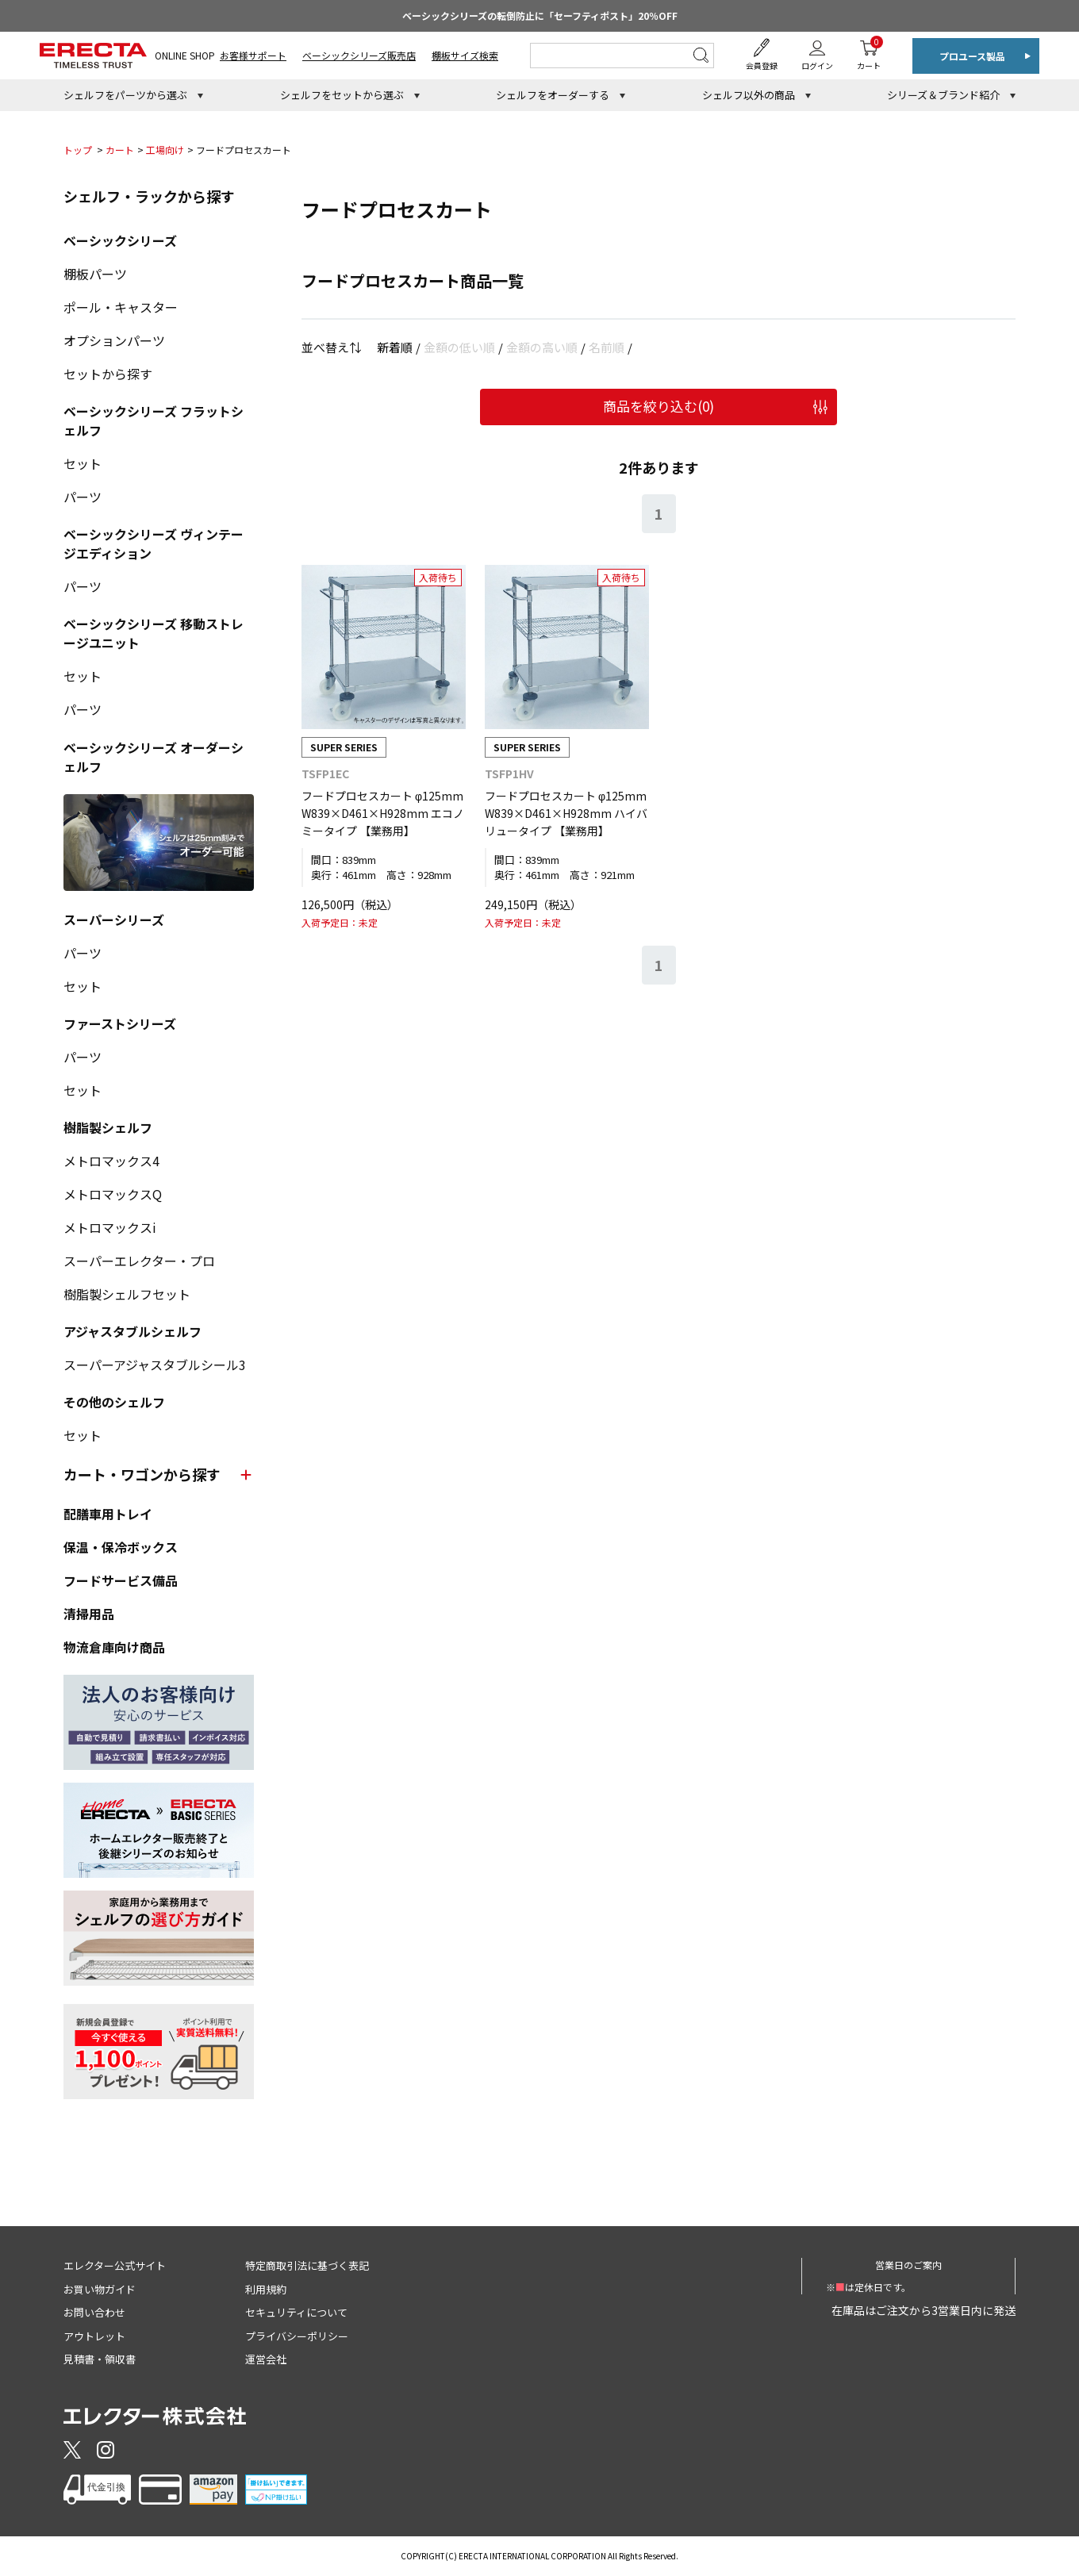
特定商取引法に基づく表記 (307, 2265)
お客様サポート (253, 55)
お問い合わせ (94, 2312)
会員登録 (762, 65)
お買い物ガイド (99, 2289)
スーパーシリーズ (113, 919)
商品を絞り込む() (658, 406)
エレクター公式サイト (114, 2265)
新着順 (395, 347)
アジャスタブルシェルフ (132, 1331)
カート (869, 53)
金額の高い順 (542, 347)
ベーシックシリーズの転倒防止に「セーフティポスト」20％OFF (540, 15)
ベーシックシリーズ (120, 240)
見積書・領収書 (99, 2359)
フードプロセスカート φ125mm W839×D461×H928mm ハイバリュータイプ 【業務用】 (566, 813)
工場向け (165, 149)
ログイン (817, 65)
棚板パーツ (95, 273)
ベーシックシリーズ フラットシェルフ (153, 420)
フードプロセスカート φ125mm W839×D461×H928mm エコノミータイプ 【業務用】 (382, 813)
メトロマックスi (109, 1227)
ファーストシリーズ (119, 1023)
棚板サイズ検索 (465, 55)
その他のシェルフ (114, 1401)
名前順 (606, 347)
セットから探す (107, 373)
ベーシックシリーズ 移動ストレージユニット (153, 633)
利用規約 (265, 2289)
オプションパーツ (114, 340)
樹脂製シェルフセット (126, 1293)
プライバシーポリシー (296, 2336)
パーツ (82, 496)
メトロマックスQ (112, 1194)
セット (82, 463)
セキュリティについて (296, 2312)
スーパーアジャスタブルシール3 (154, 1364)
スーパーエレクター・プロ (139, 1260)
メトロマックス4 (111, 1160)
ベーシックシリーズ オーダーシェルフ (153, 757)
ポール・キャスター (120, 307)
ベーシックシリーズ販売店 (359, 55)
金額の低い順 (459, 347)
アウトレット (94, 2336)
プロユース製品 (972, 56)
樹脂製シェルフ (107, 1127)
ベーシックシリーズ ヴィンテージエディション (153, 543)
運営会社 (265, 2359)
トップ (77, 149)
